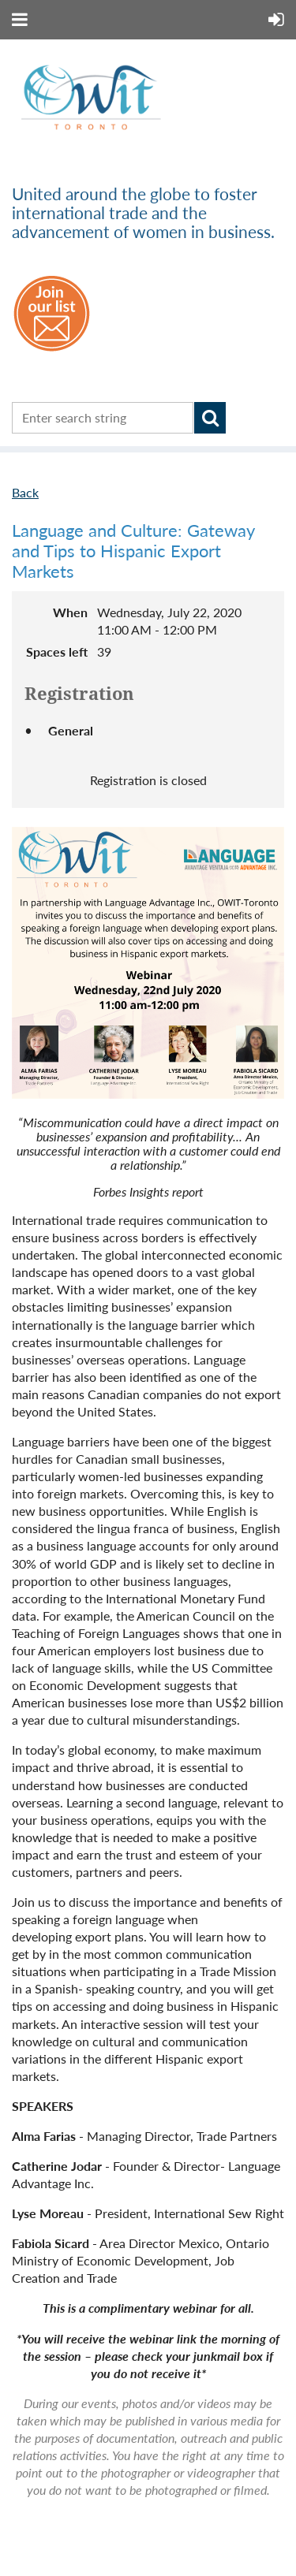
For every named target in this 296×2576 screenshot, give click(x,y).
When (70, 612)
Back (25, 492)
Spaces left (57, 651)
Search (210, 418)
